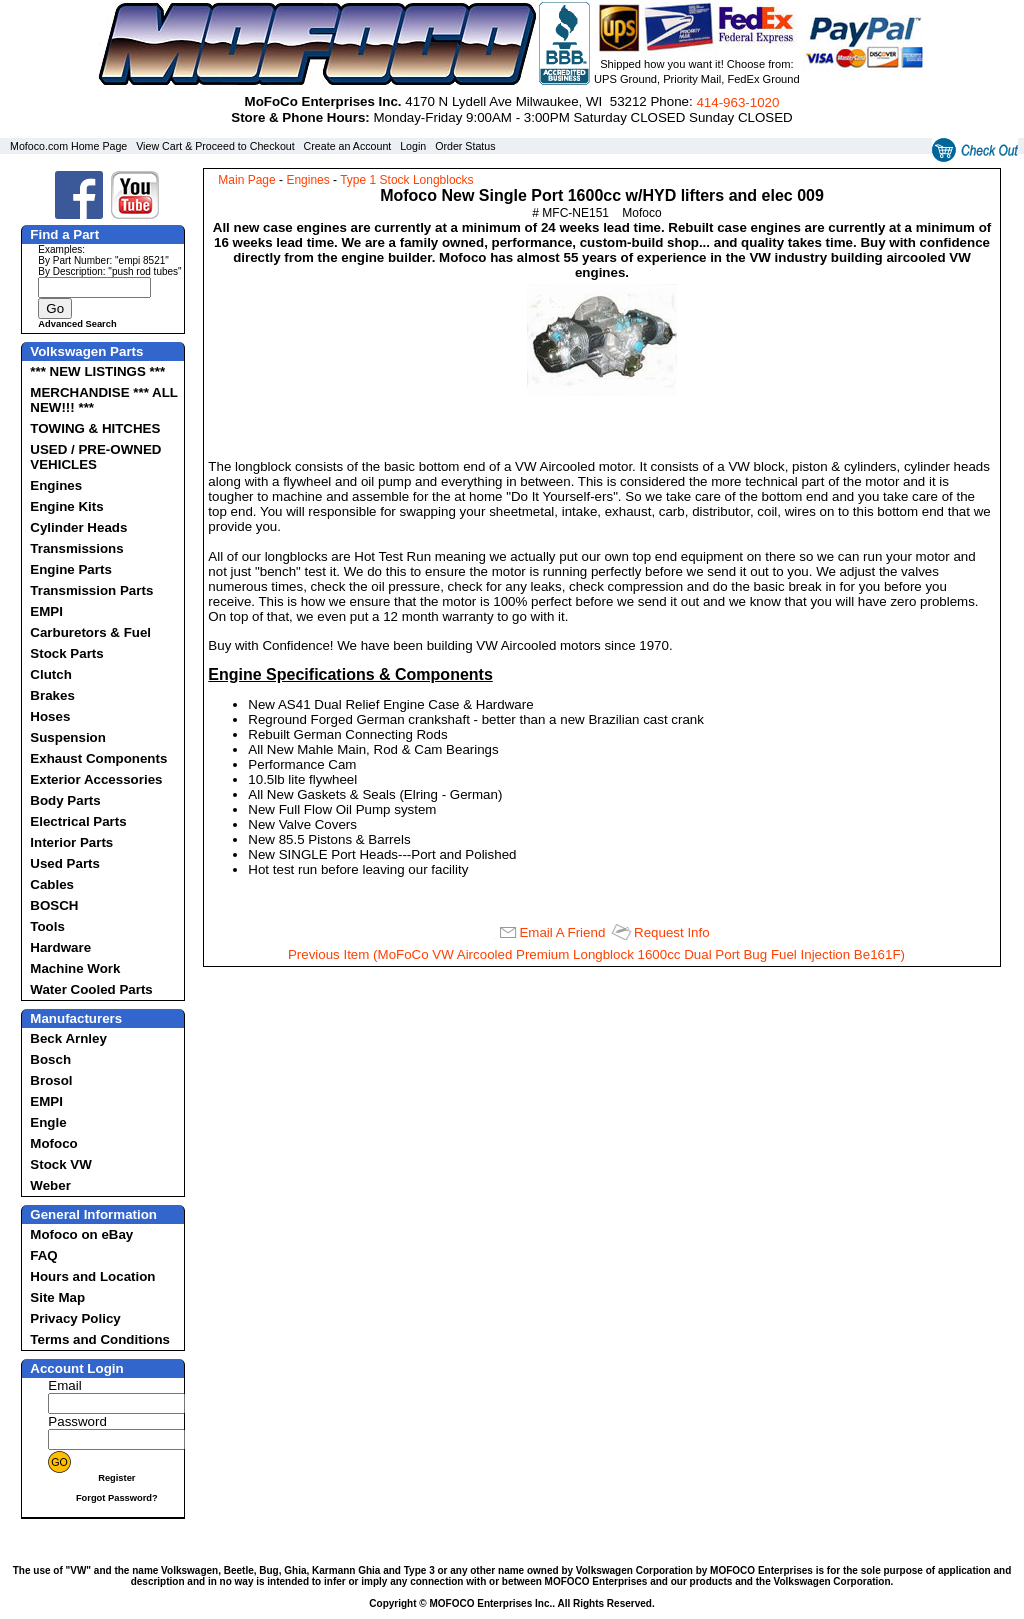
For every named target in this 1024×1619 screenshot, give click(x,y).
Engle (48, 1122)
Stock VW (60, 1164)
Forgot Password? (117, 1498)
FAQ (43, 1255)
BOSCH (54, 905)
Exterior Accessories (96, 779)
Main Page (246, 180)
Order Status (465, 146)
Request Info (672, 932)
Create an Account (348, 146)
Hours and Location (92, 1276)
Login (413, 146)
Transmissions (76, 548)
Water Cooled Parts (91, 989)
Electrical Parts (78, 821)
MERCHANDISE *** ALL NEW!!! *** (103, 400)
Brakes (52, 695)
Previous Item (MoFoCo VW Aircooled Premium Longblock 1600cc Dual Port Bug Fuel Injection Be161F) (596, 954)
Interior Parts (71, 842)
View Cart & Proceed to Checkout (215, 146)
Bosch (50, 1059)
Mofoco (53, 1143)
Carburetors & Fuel (90, 632)
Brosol (51, 1080)
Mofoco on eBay (81, 1234)
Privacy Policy (75, 1318)
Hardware (60, 947)
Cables (52, 884)
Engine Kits (66, 506)
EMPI (46, 611)
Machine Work (75, 968)
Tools (47, 926)
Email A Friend (562, 932)
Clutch (50, 674)
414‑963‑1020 (737, 102)
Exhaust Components (98, 758)
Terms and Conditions (100, 1339)
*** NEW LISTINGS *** (97, 371)
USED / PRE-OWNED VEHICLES (95, 457)
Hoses (50, 716)
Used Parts (65, 863)
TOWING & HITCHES (95, 428)
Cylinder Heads (78, 527)
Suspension (68, 737)
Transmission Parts (91, 590)
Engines (56, 485)
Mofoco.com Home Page (68, 146)
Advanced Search (77, 324)
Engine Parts (70, 569)
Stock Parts (66, 653)
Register (116, 1478)
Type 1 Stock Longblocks (406, 180)
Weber (50, 1185)
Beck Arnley (68, 1038)
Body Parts (65, 800)
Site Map (57, 1297)
